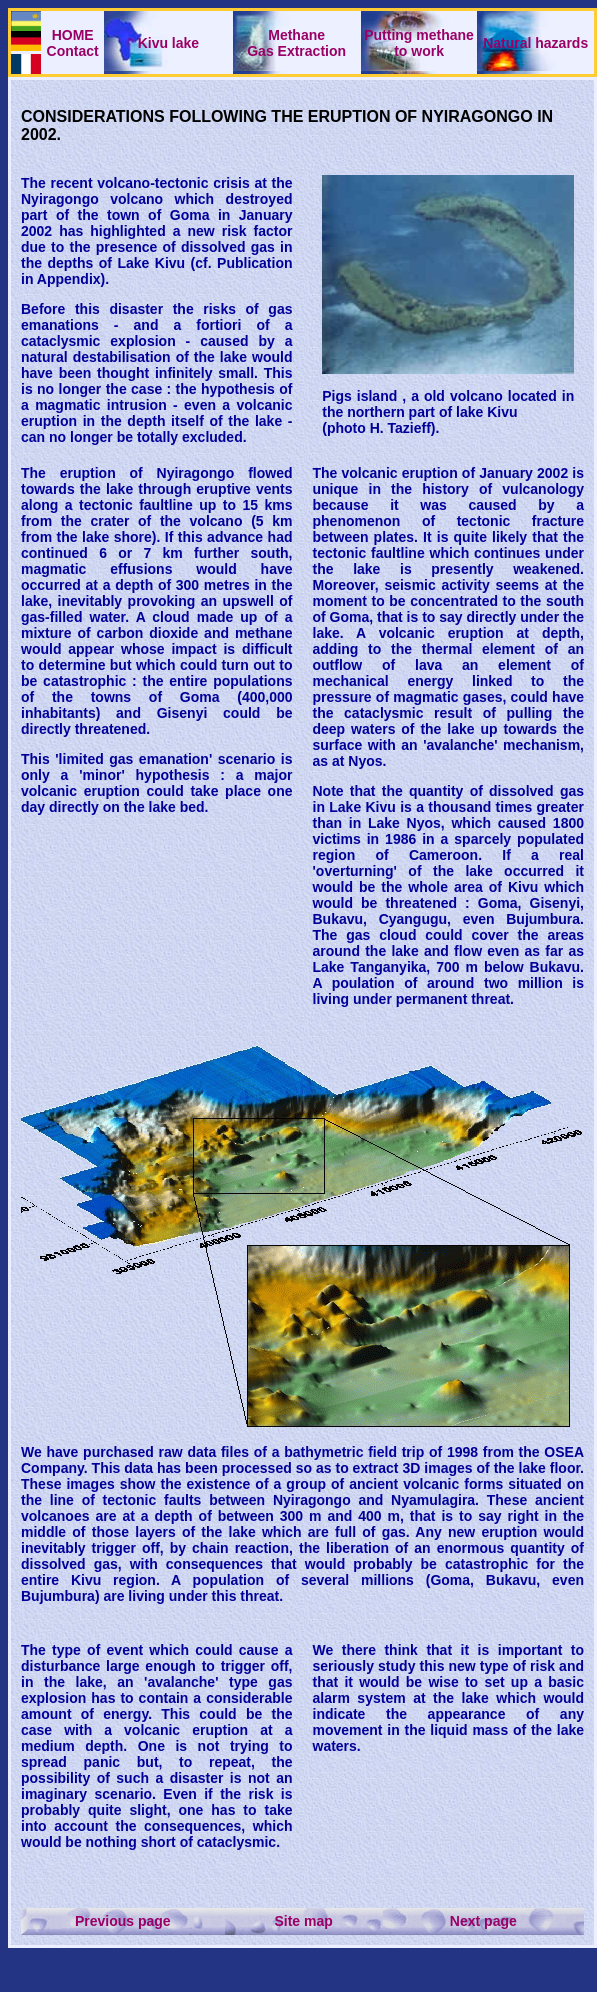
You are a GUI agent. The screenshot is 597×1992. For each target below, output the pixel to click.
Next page (483, 1921)
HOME (73, 35)
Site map (303, 1921)
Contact (73, 51)
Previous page (123, 1921)
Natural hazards (535, 43)
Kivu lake (168, 43)
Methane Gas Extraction (296, 43)
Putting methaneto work (419, 43)
